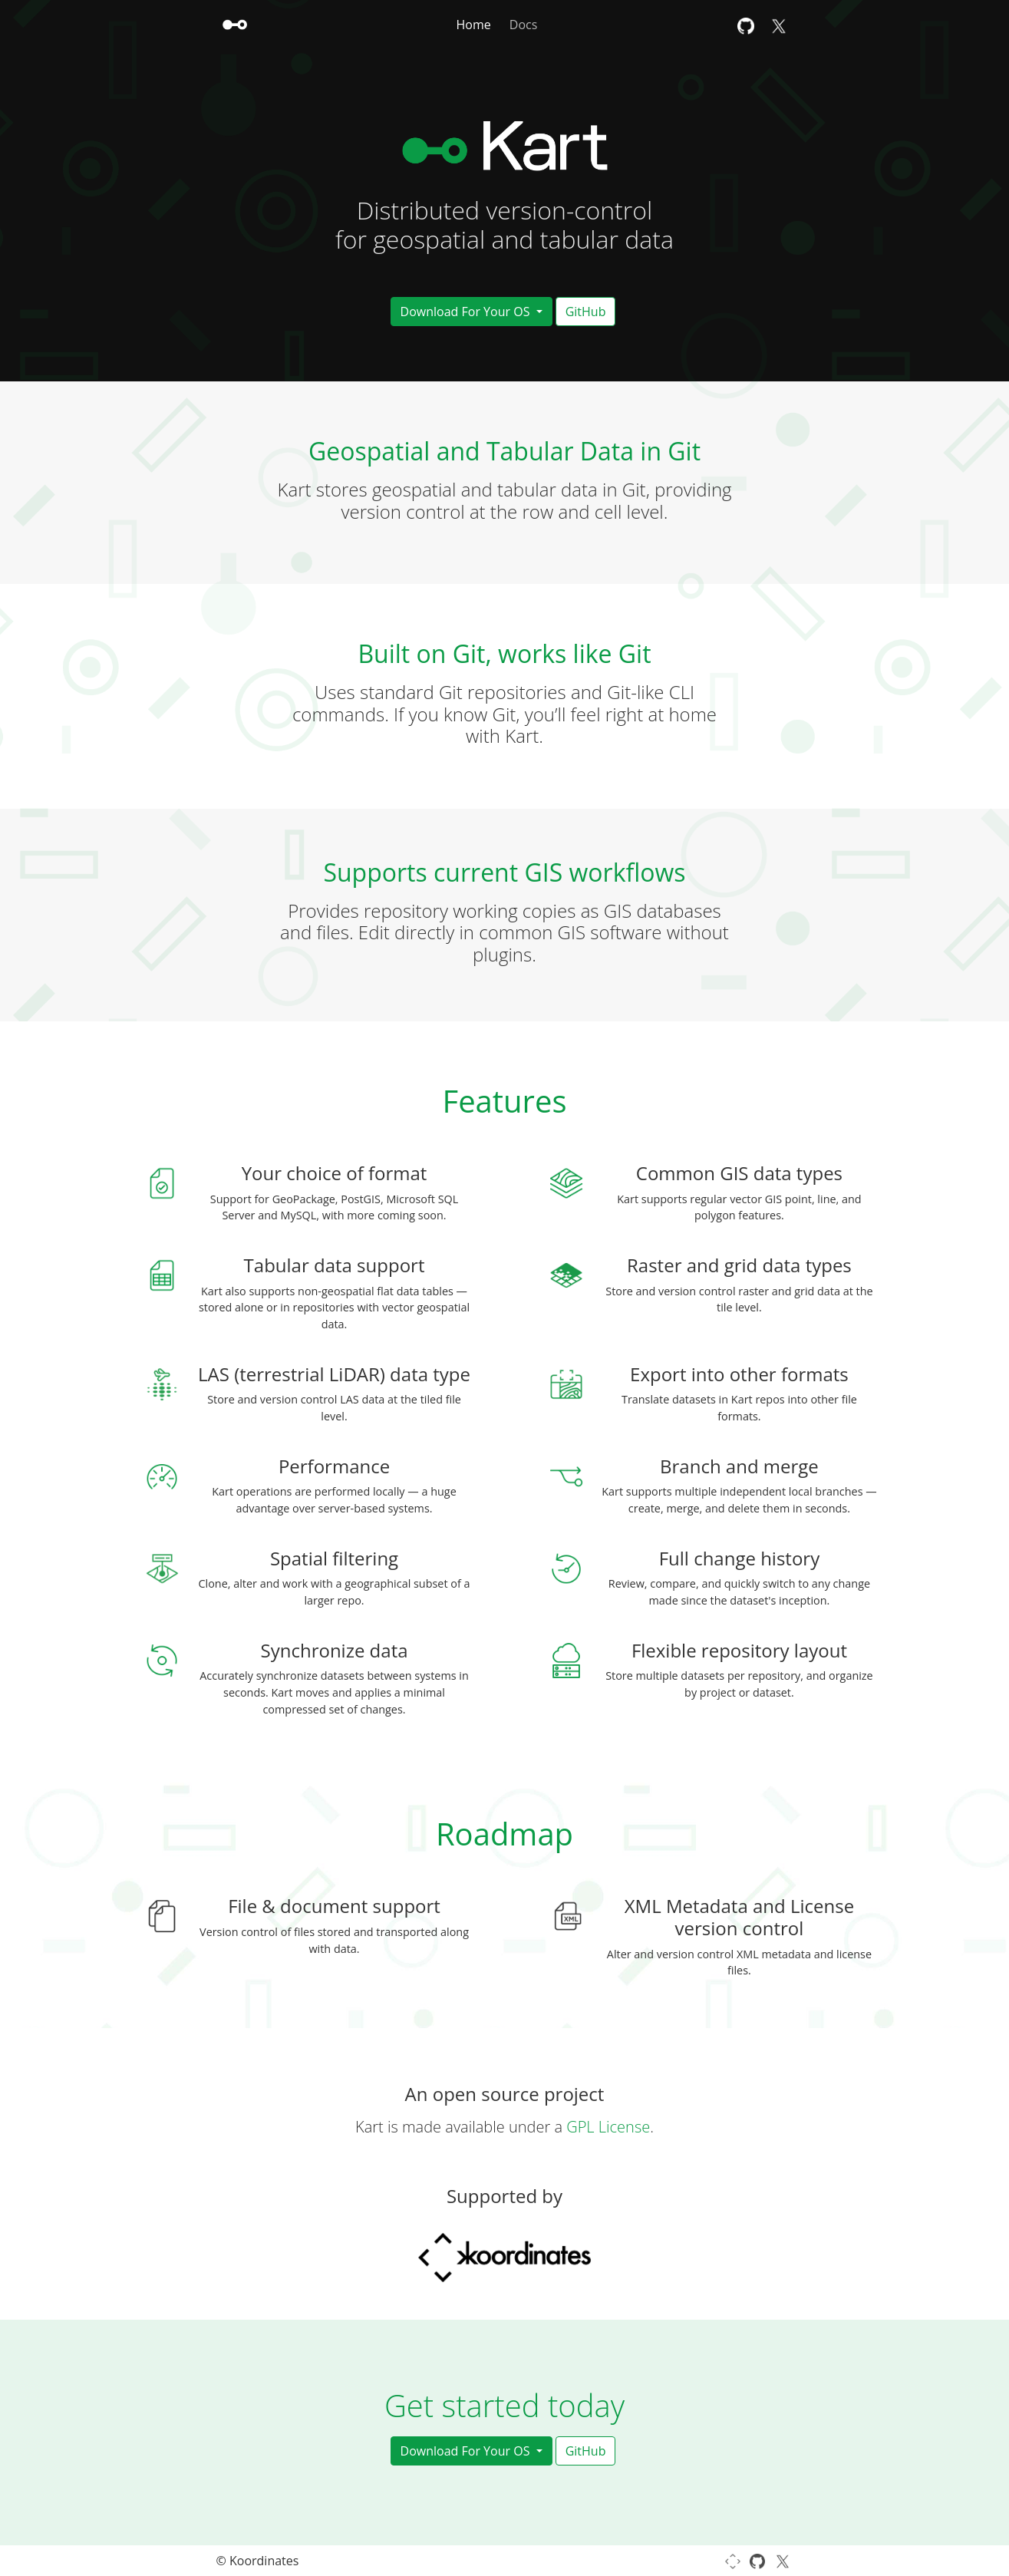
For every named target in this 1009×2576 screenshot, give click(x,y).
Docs (523, 24)
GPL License (608, 2126)
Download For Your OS (467, 311)
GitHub (586, 311)
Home (474, 24)
